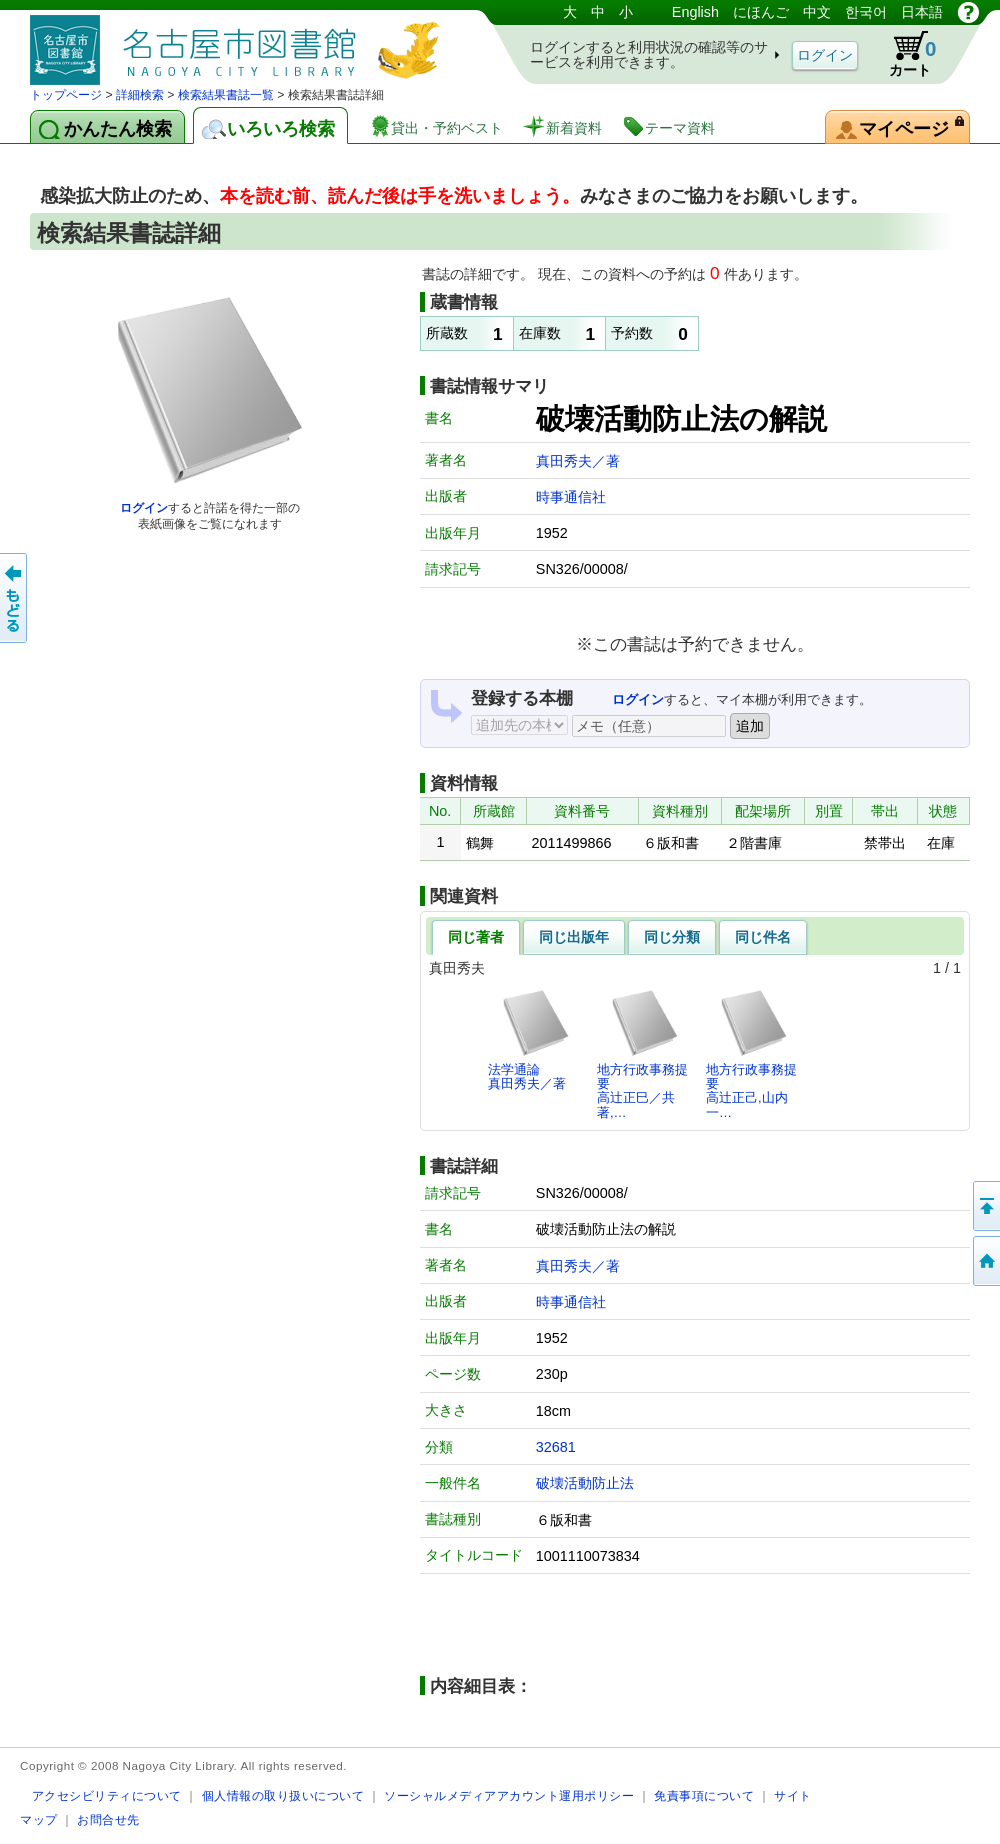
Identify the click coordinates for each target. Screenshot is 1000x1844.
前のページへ (15, 598)
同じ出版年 (574, 937)
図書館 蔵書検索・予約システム (240, 42)
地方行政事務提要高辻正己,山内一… (751, 1054)
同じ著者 (476, 937)
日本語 (922, 12)
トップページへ (985, 1261)
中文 (817, 12)
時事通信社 (571, 497)
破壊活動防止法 (585, 1483)
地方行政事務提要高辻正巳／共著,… (642, 1054)
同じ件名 (763, 937)
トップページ (66, 95)
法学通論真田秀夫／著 (529, 1039)
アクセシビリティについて (107, 1795)
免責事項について (704, 1795)
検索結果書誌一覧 (226, 95)
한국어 (866, 12)
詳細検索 (140, 95)
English (695, 12)
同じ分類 (672, 937)
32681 (556, 1447)
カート (903, 54)
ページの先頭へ (985, 1206)
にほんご (761, 12)
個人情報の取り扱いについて (283, 1795)
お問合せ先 (108, 1819)
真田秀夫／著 (578, 461)
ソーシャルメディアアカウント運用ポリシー (509, 1795)
